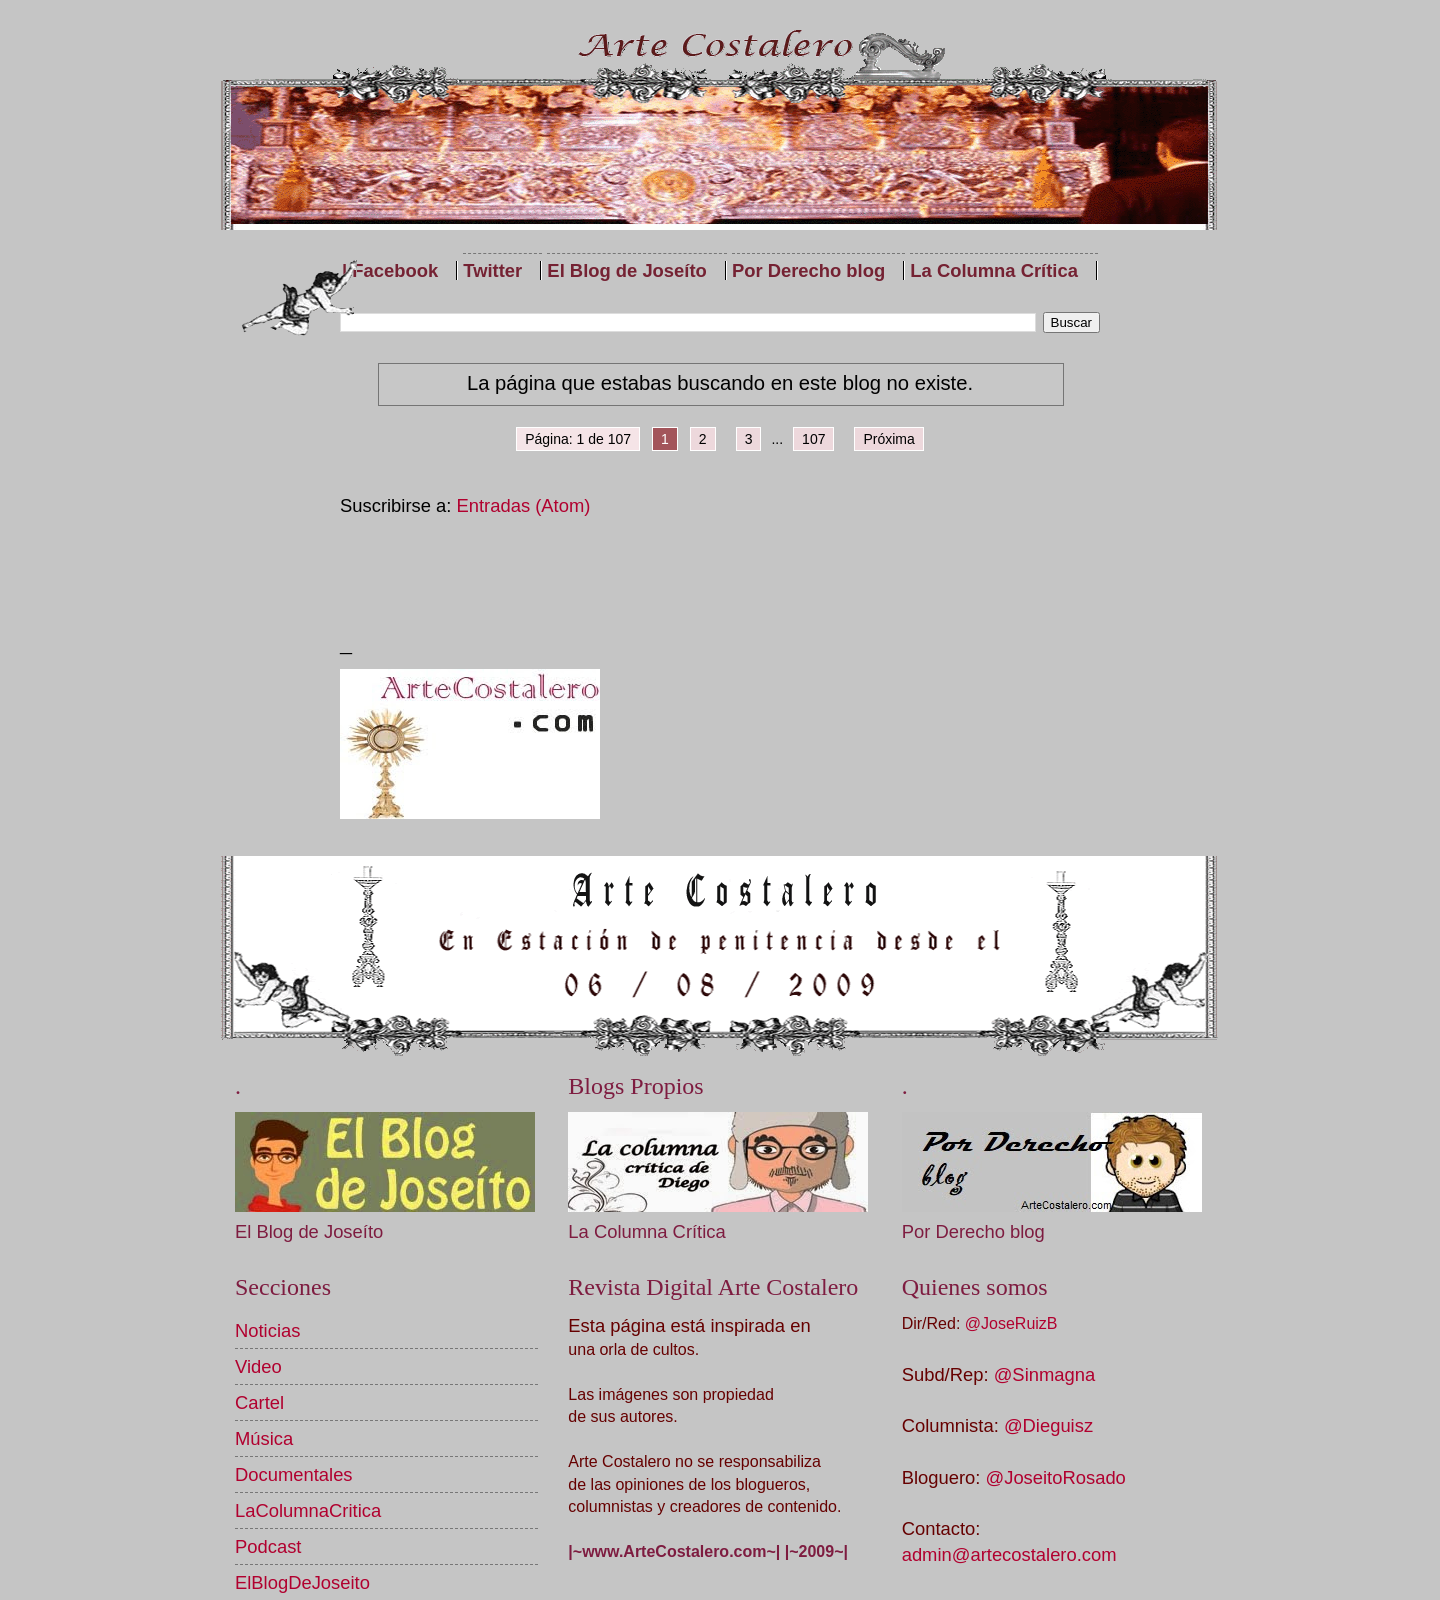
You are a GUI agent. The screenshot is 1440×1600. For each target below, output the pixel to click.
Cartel (259, 1402)
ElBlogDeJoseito (302, 1582)
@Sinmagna (1044, 1374)
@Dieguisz (1048, 1425)
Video (258, 1366)
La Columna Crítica (994, 270)
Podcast (268, 1546)
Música (264, 1438)
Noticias (267, 1330)
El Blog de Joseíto (626, 270)
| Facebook (390, 270)
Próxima (888, 439)
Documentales (294, 1474)
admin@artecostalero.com (1009, 1554)
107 (813, 439)
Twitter (492, 270)
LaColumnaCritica (308, 1510)
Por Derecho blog (808, 270)
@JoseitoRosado (1056, 1477)
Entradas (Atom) (524, 505)
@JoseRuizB (1011, 1323)
